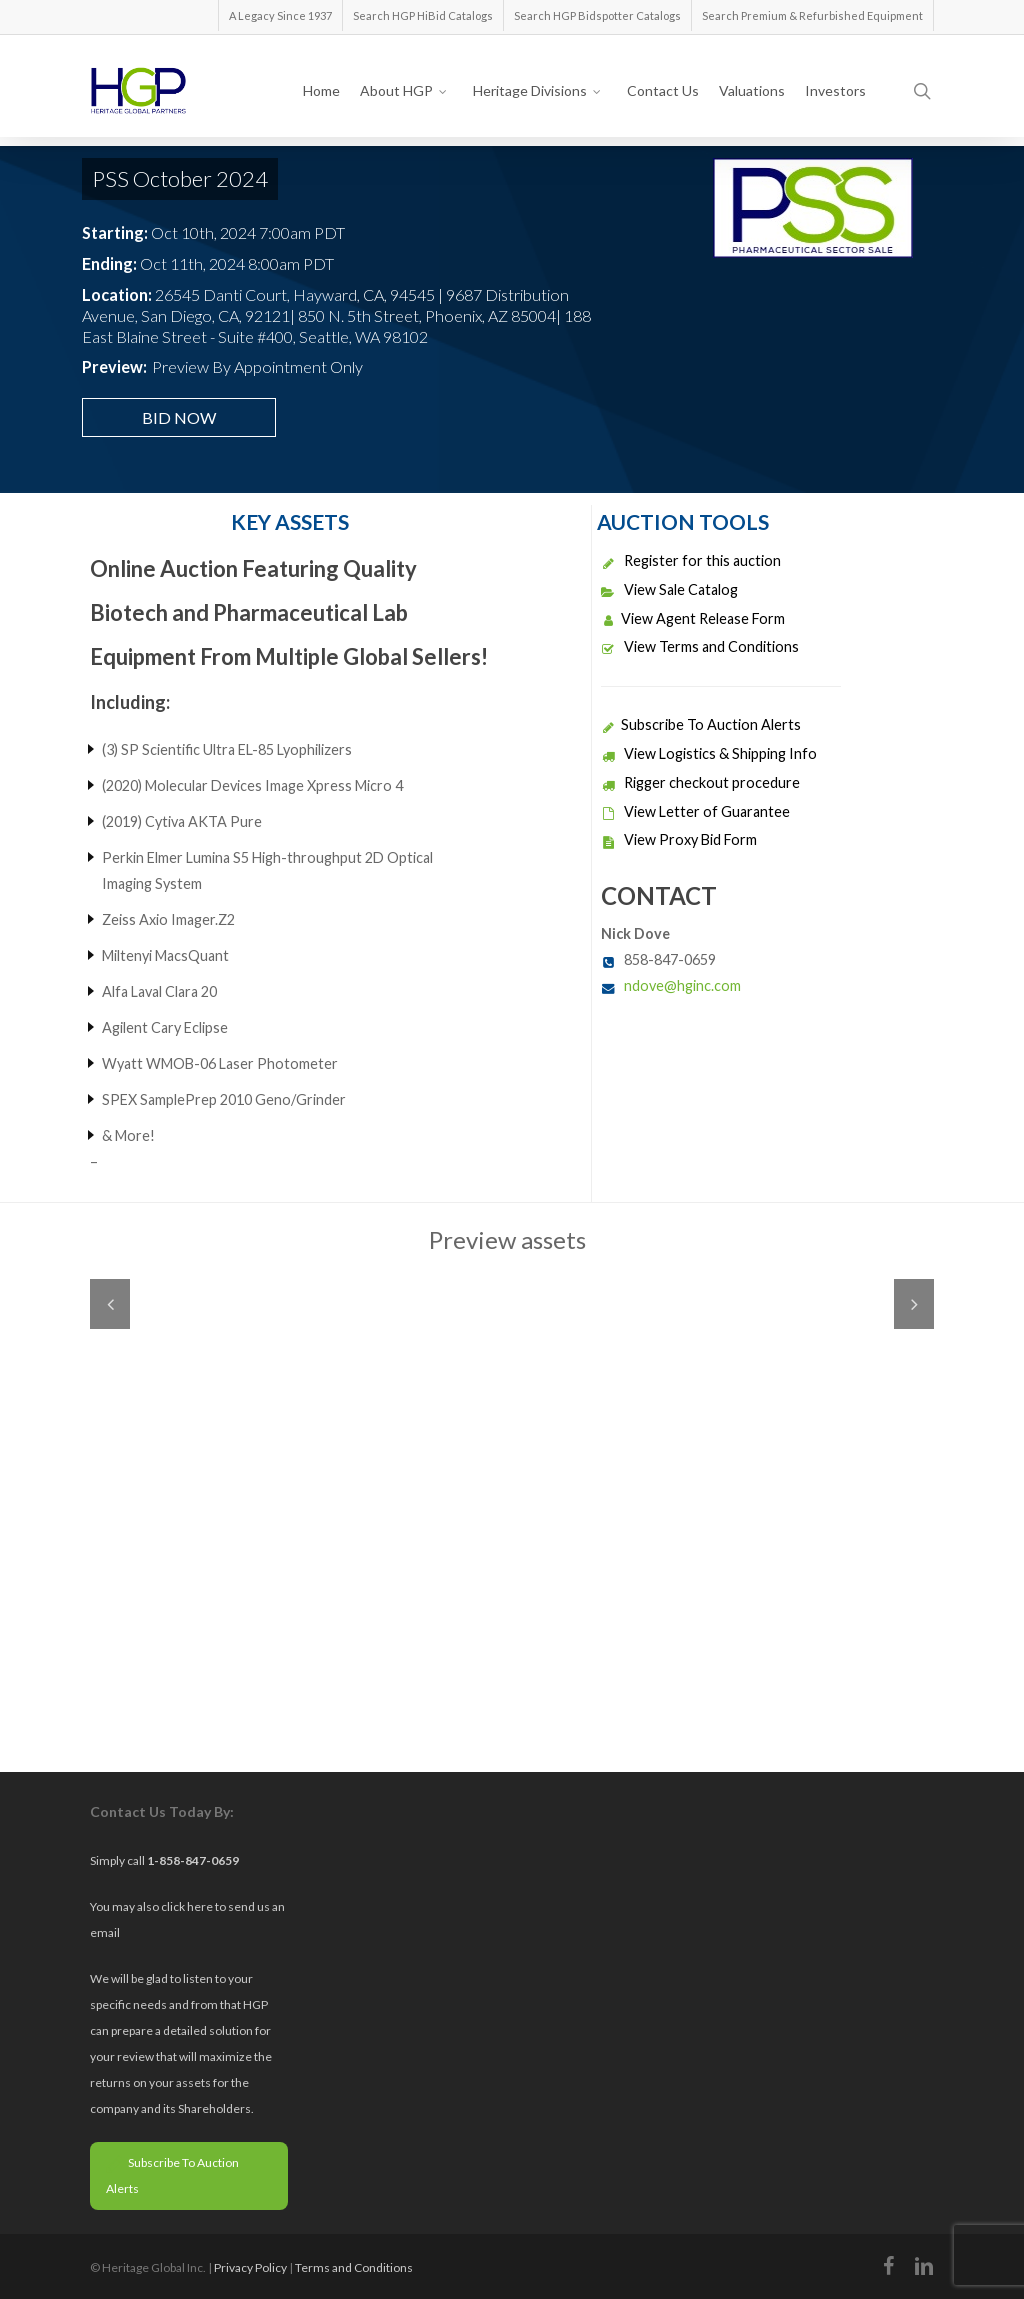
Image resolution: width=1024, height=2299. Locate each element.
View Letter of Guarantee (695, 811)
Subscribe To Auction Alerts (701, 724)
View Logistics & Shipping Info (709, 753)
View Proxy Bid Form (679, 839)
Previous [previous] (110, 1304)
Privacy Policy (250, 2267)
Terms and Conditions (354, 2267)
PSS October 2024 (180, 178)
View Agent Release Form (693, 618)
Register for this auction (691, 560)
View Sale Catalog (669, 589)
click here (188, 1906)
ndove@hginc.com (682, 985)
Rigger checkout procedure (700, 782)
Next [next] (914, 1304)
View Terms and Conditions (700, 646)
